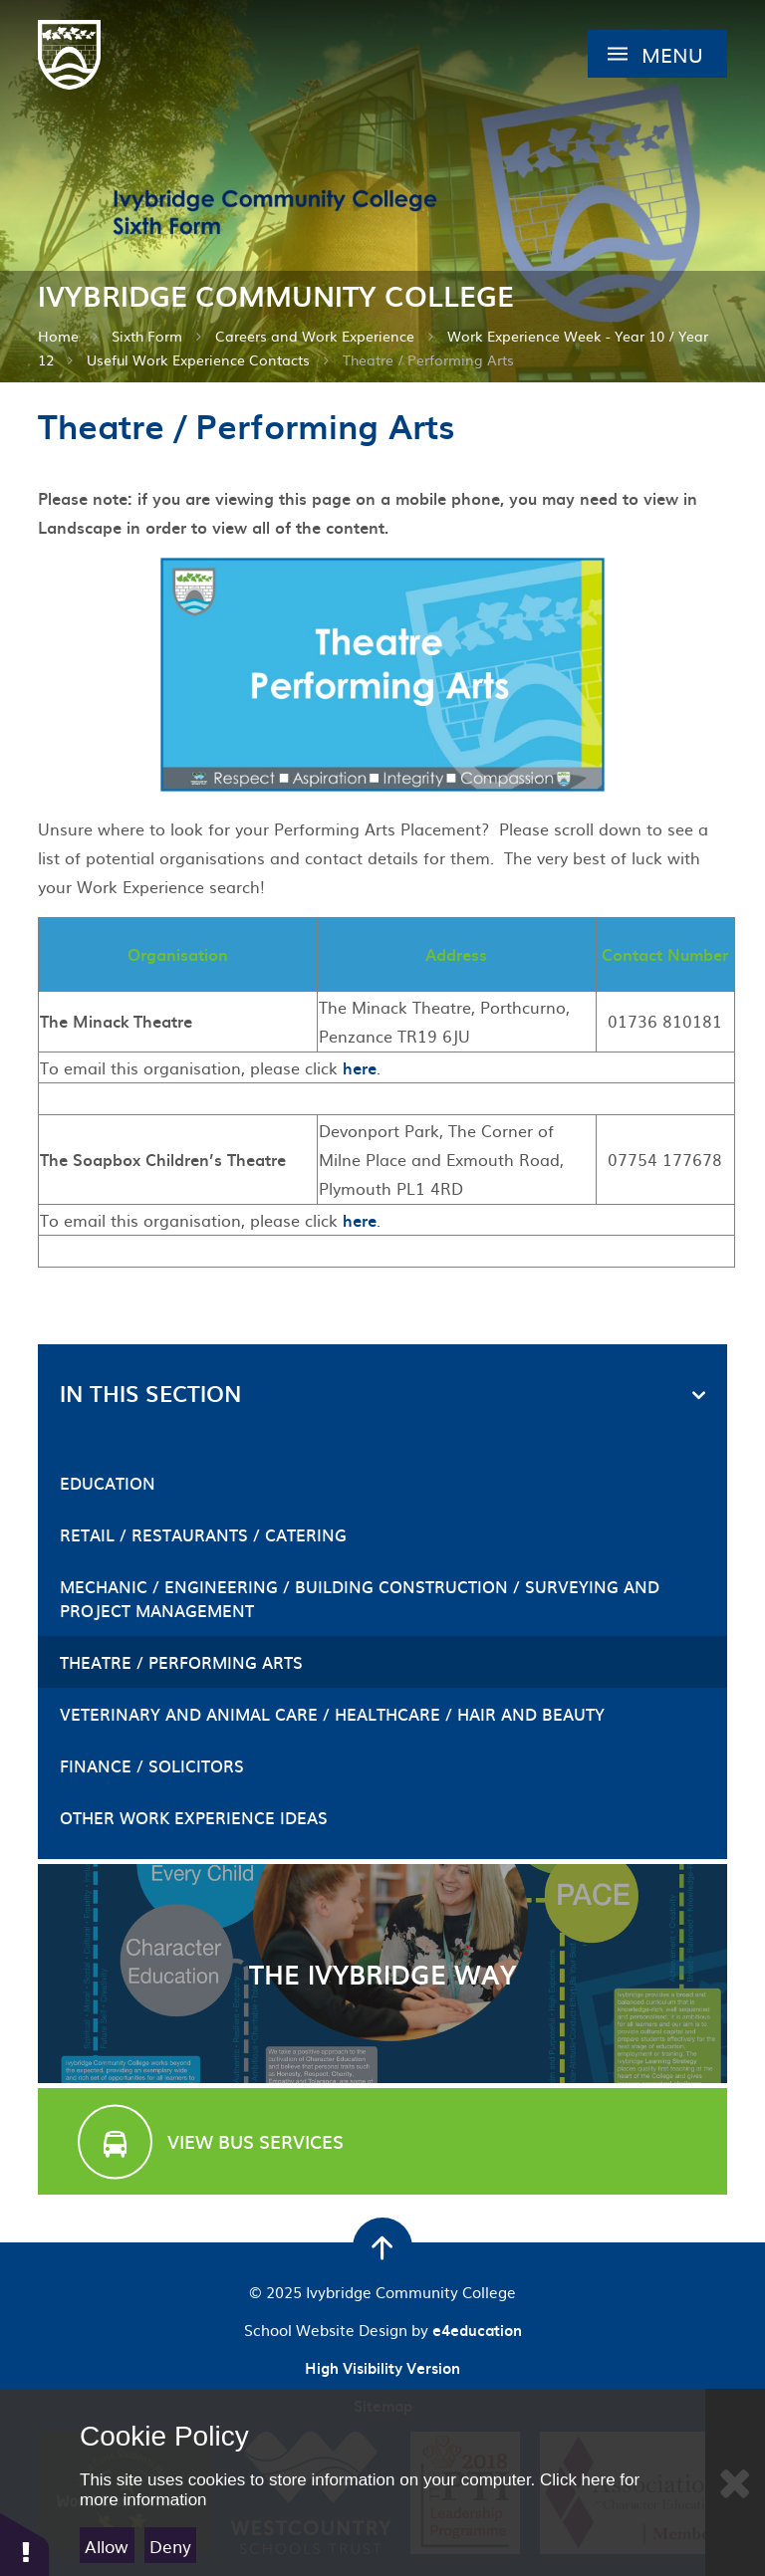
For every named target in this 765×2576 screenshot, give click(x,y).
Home (58, 336)
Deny (170, 2545)
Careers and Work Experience (314, 336)
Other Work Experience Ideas (194, 1817)
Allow (106, 2545)
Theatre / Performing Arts (428, 359)
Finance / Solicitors (152, 1765)
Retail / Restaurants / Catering (203, 1534)
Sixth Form (147, 336)
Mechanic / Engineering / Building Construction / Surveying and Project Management (359, 1598)
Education (107, 1483)
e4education (477, 2330)
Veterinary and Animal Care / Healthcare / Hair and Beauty (332, 1714)
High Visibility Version (382, 2368)
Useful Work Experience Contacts (198, 359)
